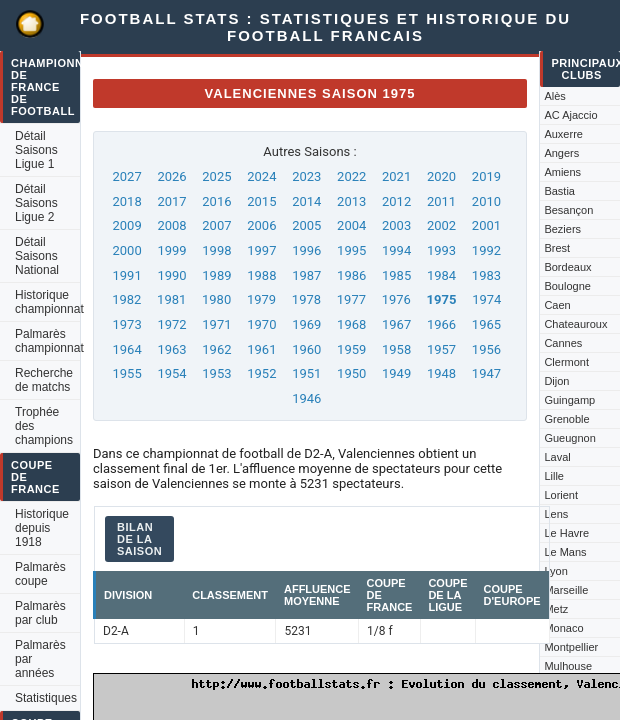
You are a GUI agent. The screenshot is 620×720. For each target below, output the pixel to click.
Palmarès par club (40, 613)
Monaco (563, 628)
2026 (171, 176)
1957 (441, 349)
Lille (554, 476)
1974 (486, 299)
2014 (306, 201)
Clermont (566, 362)
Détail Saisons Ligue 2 (36, 203)
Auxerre (563, 134)
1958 (396, 349)
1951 (306, 373)
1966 (441, 324)
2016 (216, 201)
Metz (556, 609)
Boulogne (567, 286)
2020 (441, 176)
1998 (216, 250)
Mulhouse (568, 666)
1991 (126, 275)
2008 (171, 225)
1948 (441, 373)
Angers (561, 153)
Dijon (556, 381)
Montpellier (571, 647)
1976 (396, 299)
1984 (441, 275)
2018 (126, 201)
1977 (351, 299)
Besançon (568, 210)
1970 (261, 324)
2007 (216, 225)
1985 (396, 275)
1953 (216, 373)
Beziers (562, 229)
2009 (126, 225)
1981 (171, 299)
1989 (216, 275)
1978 (306, 299)
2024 (261, 176)
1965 (486, 324)
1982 (126, 299)
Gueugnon (569, 438)
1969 (306, 324)
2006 (261, 225)
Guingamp (569, 400)
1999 (171, 250)
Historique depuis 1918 (42, 528)
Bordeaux (567, 267)
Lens (556, 514)
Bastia (559, 191)
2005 (306, 225)
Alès (554, 96)
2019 (486, 176)
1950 (351, 373)
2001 (486, 225)
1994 (396, 250)
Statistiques (46, 698)
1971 (216, 324)
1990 (171, 275)
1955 (126, 373)
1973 (126, 324)
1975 (442, 299)
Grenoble (566, 419)
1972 (171, 324)
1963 (171, 349)
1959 (351, 349)
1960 (306, 349)
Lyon (555, 571)
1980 (216, 299)
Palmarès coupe (40, 574)
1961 (261, 349)
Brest (557, 248)
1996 (306, 250)
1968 (351, 324)
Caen (557, 305)
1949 (396, 373)
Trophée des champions (44, 426)
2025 (216, 176)
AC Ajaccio (570, 115)
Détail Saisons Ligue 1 (36, 150)
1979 (261, 299)
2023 (306, 176)
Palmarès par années (40, 659)
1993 (441, 250)
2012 (396, 201)
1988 (261, 275)
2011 (441, 201)
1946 (306, 398)
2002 (441, 225)
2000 (126, 250)
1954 (171, 373)
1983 (486, 275)
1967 (396, 324)
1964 (126, 349)
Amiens (562, 172)
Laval (557, 457)
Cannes (563, 343)
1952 (261, 373)
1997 (261, 250)
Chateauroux (575, 324)
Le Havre (566, 533)
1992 (486, 250)
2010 (486, 201)
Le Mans (565, 552)
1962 (216, 349)
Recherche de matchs (44, 380)
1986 (351, 275)
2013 (351, 201)
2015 (261, 201)
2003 (396, 225)
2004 (351, 225)
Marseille (566, 590)
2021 (396, 176)
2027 (126, 176)
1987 (306, 275)
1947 (486, 373)
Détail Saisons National (37, 256)
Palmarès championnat (47, 341)
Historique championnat (47, 302)
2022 (351, 176)
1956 (486, 349)
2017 (171, 201)
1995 (351, 250)
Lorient (561, 495)
